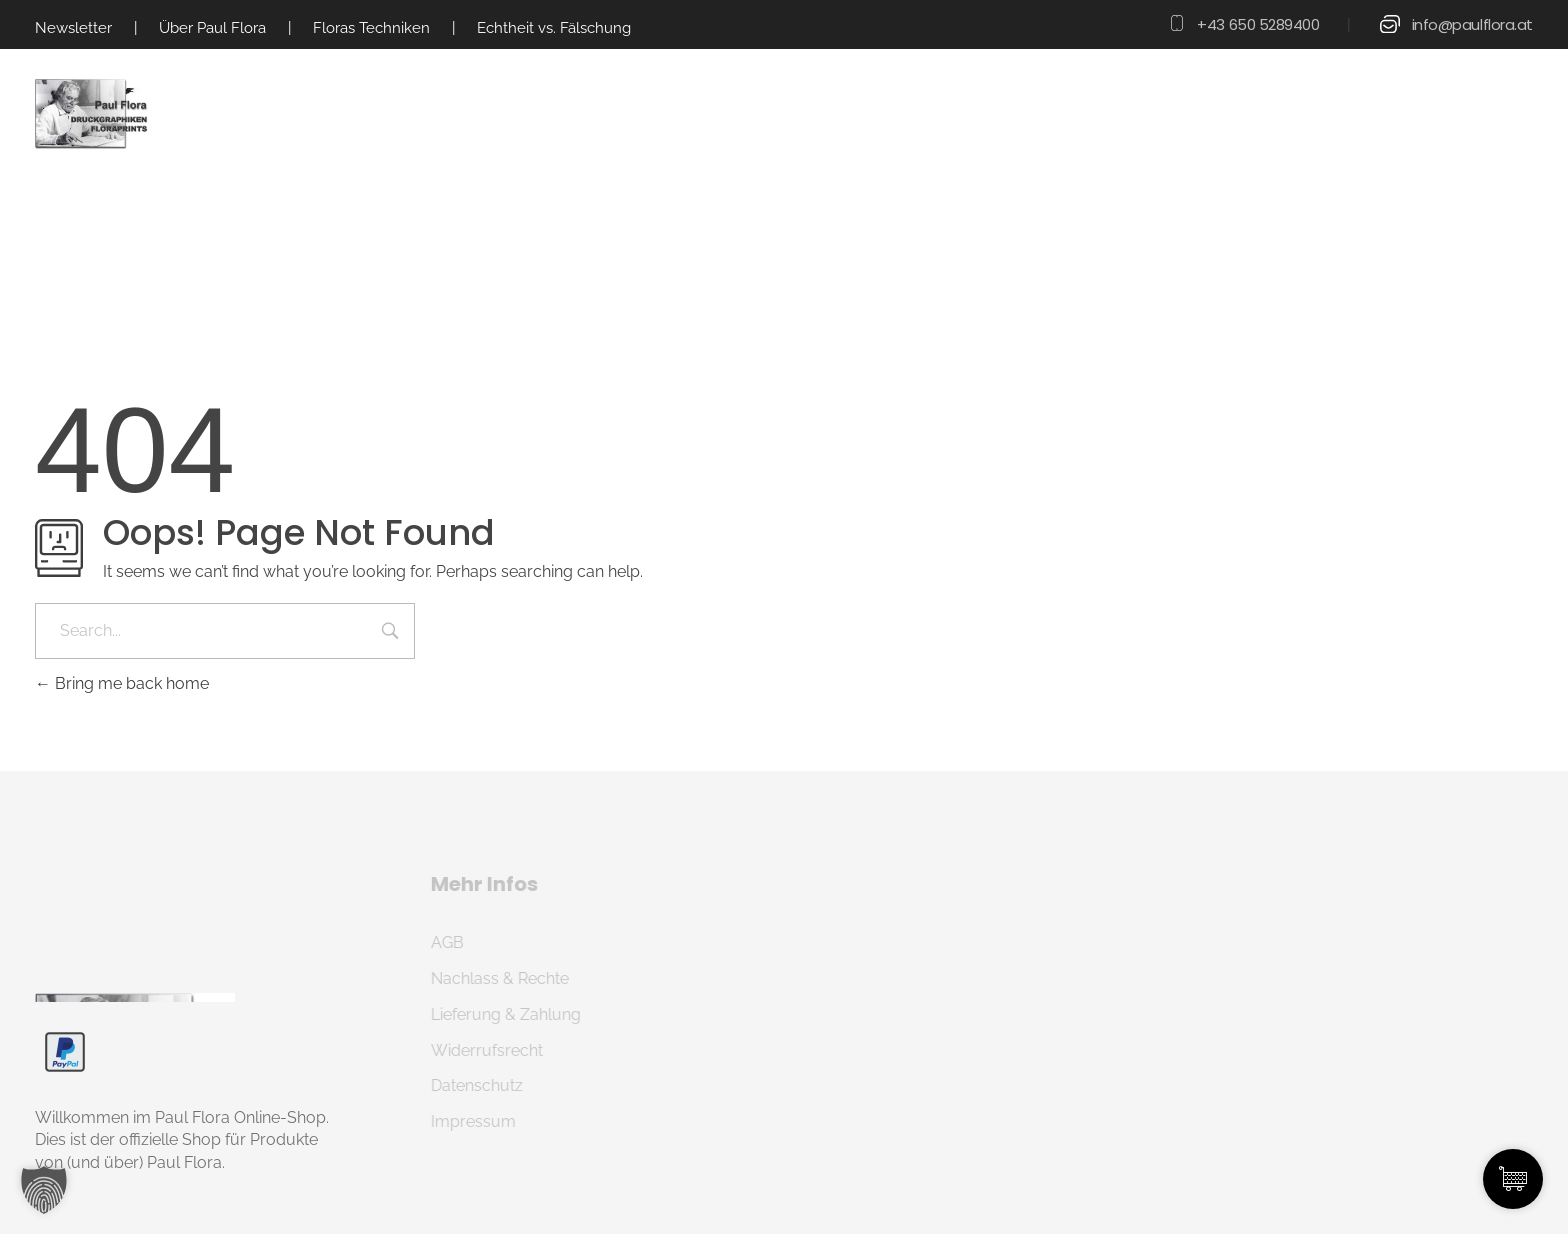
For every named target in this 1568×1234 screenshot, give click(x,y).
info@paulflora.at (1472, 24)
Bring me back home (122, 683)
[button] (44, 1190)
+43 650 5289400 (1258, 24)
